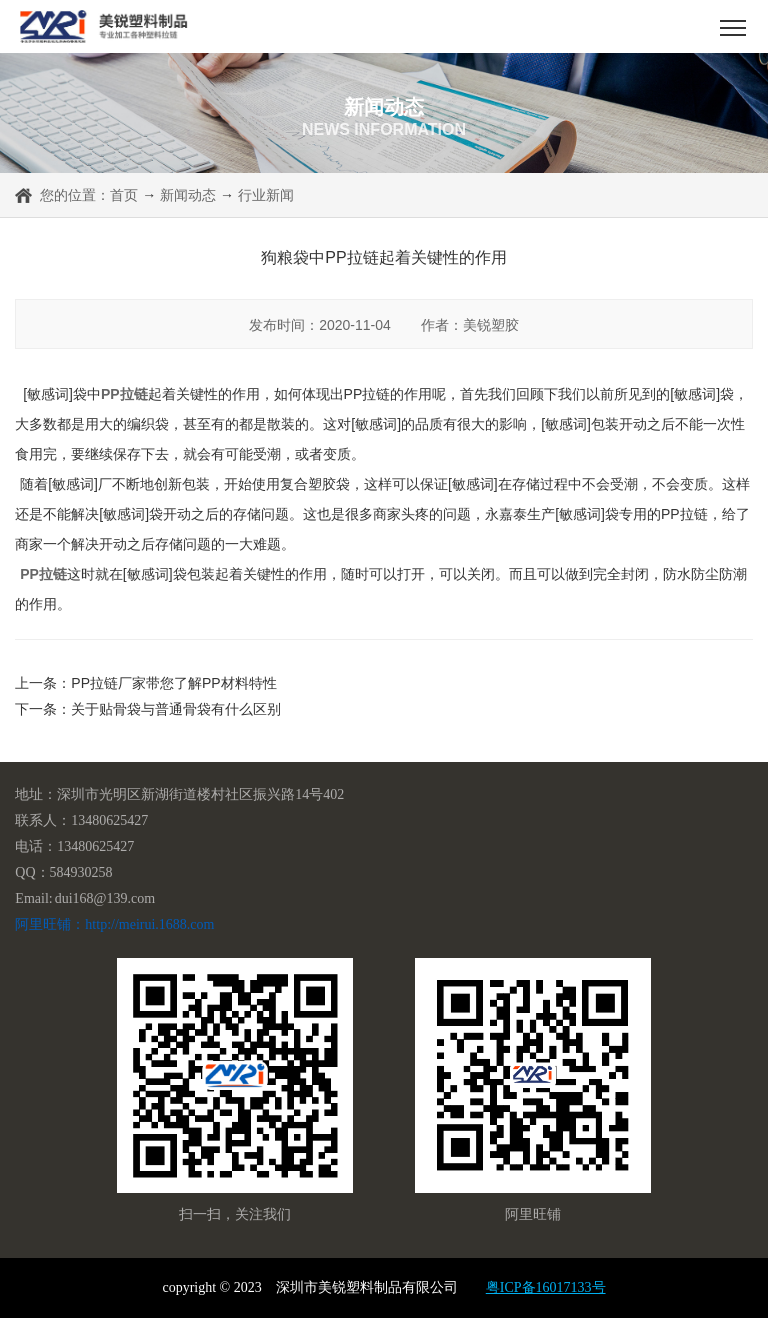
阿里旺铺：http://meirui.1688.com (114, 924)
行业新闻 (266, 195)
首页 (124, 195)
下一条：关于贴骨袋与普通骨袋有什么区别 (148, 709)
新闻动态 (188, 195)
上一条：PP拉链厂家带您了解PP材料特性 (145, 683)
